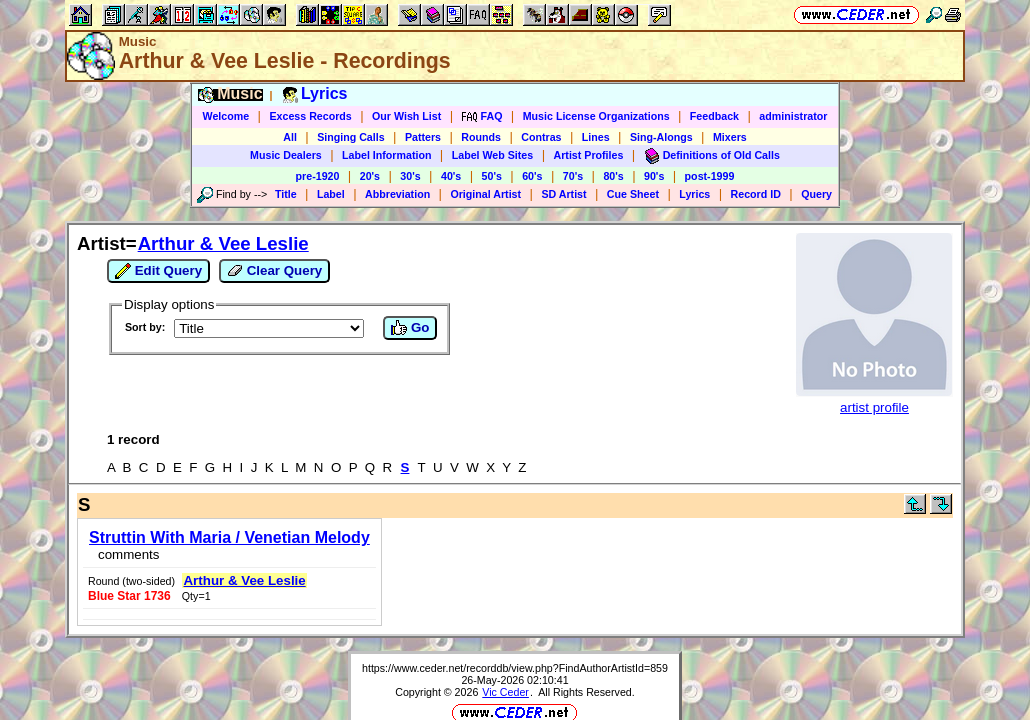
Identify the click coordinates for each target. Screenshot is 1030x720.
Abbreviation (397, 194)
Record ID (756, 194)
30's (410, 176)
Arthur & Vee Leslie (223, 243)
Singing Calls (351, 137)
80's (613, 176)
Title (286, 194)
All (290, 137)
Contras (541, 137)
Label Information (386, 155)
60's (532, 176)
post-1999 (710, 176)
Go (410, 328)
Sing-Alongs (661, 137)
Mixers (730, 137)
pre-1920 (318, 176)
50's (492, 176)
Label (331, 194)
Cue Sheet (633, 194)
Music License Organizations (596, 116)
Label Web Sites (493, 155)
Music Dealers (286, 155)
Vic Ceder (505, 627)
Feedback (714, 116)
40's (451, 176)
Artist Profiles (589, 155)
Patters (423, 137)
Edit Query (158, 271)
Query (816, 194)
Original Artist (485, 194)
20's (370, 176)
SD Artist (563, 194)
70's (573, 176)
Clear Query (274, 271)
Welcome (226, 116)
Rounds (481, 137)
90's (654, 176)
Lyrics (694, 194)
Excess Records (310, 116)
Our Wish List (406, 116)
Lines (596, 137)
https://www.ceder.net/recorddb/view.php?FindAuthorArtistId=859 (515, 603)
